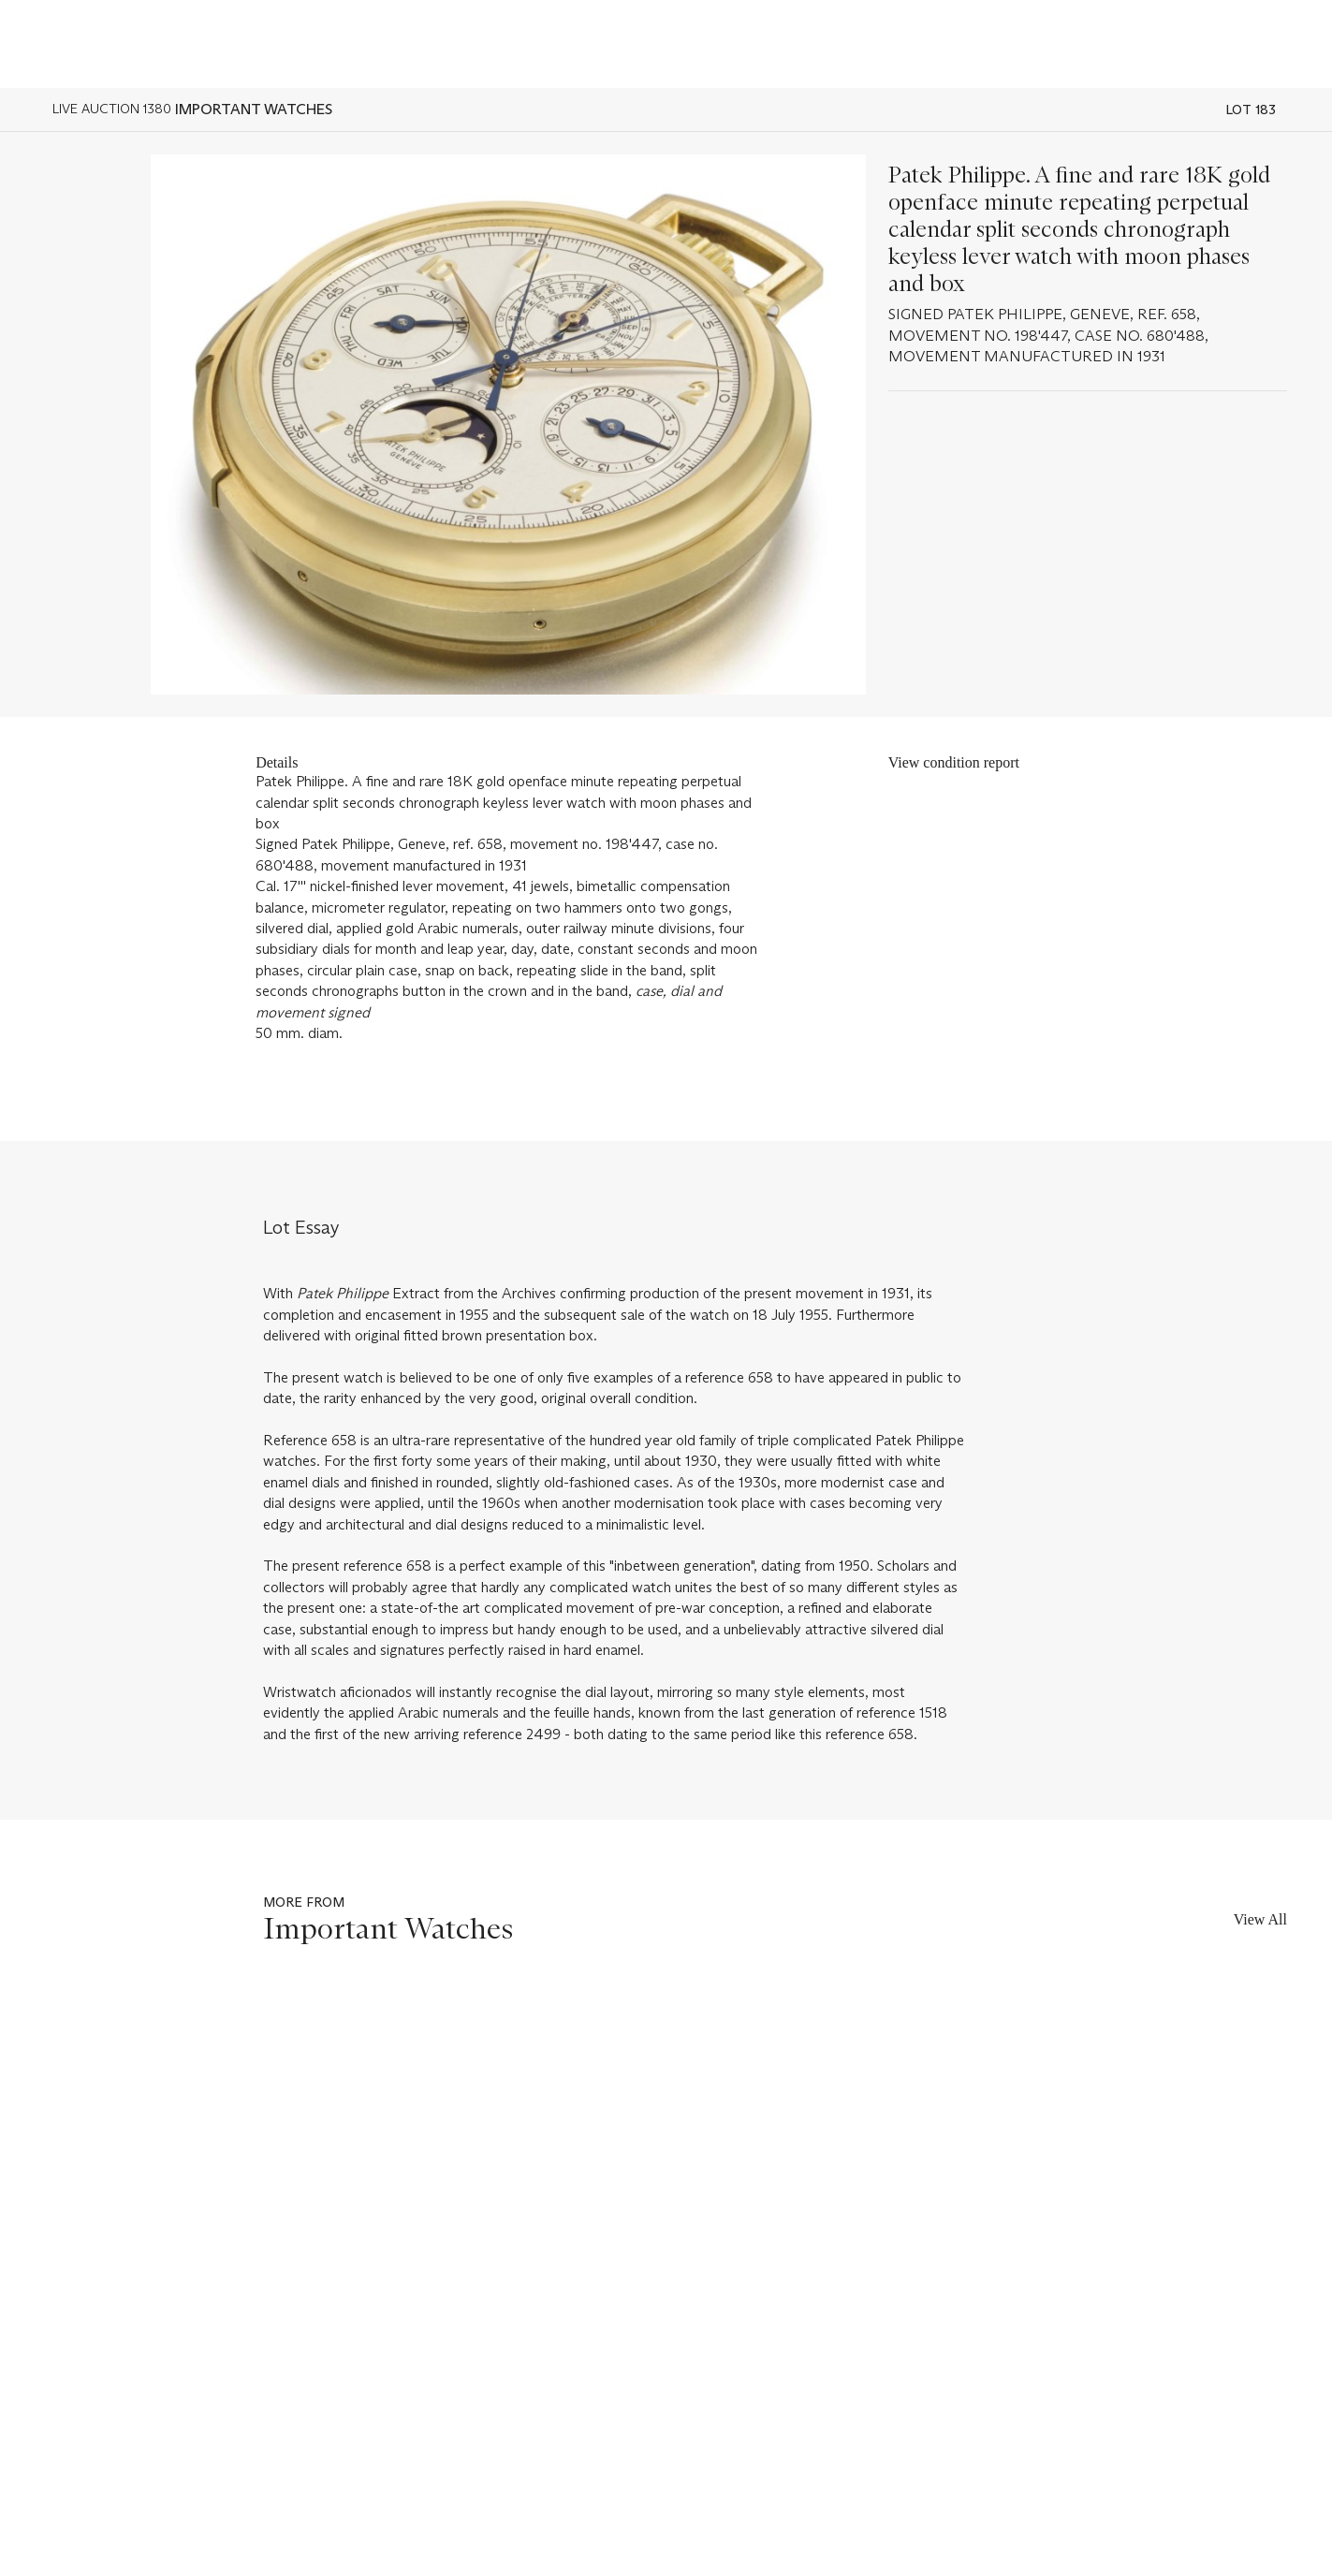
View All (1260, 1919)
